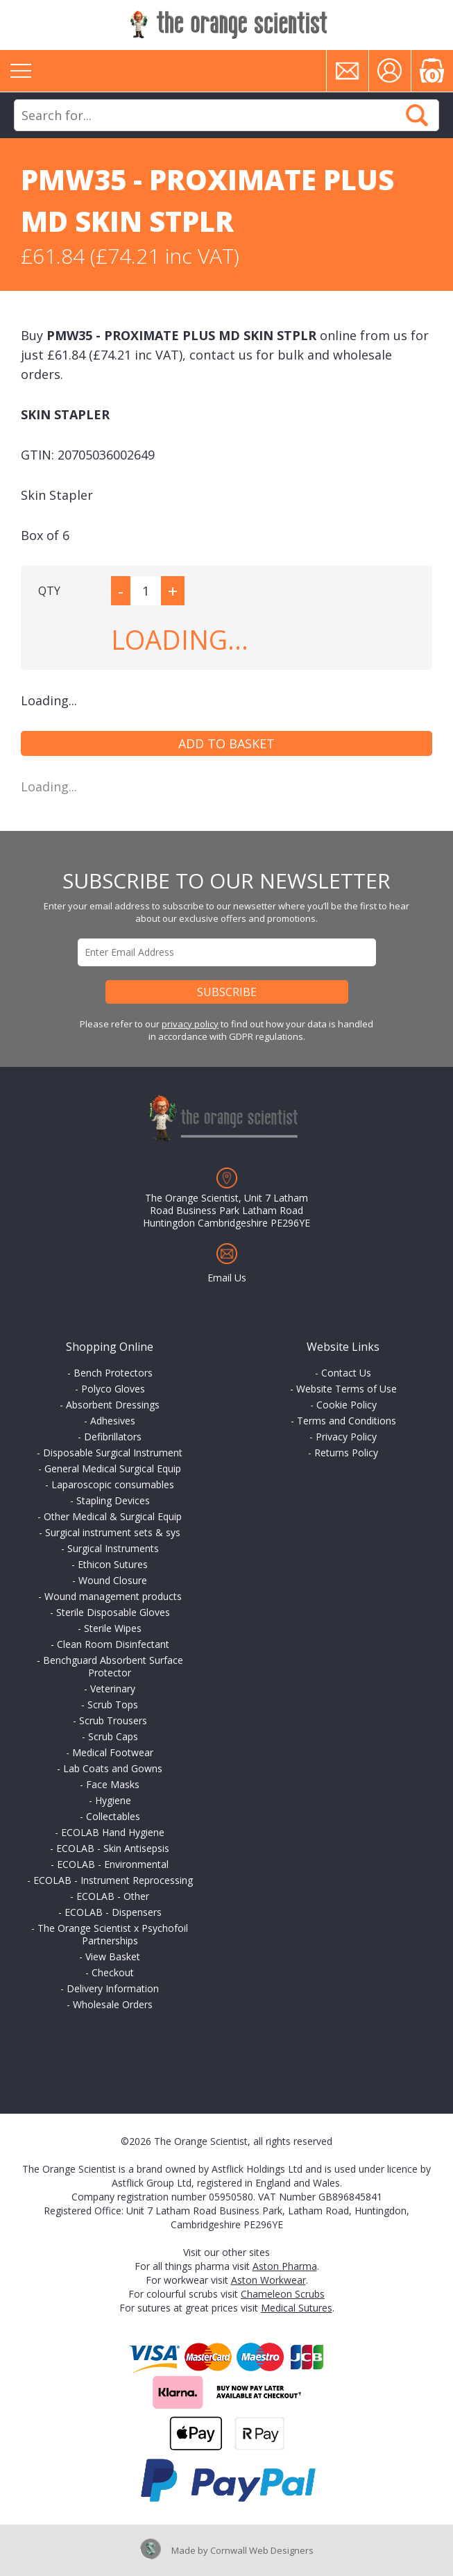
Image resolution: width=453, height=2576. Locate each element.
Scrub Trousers (113, 1720)
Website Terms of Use (346, 1388)
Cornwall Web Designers (262, 2550)
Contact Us (346, 1372)
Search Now (416, 115)
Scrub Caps (113, 1736)
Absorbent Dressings (113, 1404)
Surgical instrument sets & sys (112, 1532)
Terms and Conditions (346, 1420)
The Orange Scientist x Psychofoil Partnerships (112, 1934)
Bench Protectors (113, 1372)
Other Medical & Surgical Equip (113, 1516)
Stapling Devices (113, 1500)
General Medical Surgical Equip (112, 1468)
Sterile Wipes (113, 1628)
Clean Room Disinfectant (113, 1644)
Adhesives (112, 1420)
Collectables (113, 1816)
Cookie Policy (346, 1404)
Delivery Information (113, 1988)
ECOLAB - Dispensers (113, 1912)
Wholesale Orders (113, 2004)
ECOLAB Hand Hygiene (112, 1832)
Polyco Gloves (113, 1388)
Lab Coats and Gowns (112, 1768)
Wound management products (113, 1596)
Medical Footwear (112, 1752)
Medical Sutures (296, 2307)
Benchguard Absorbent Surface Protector (113, 1666)
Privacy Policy (346, 1436)
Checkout (113, 1972)
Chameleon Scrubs (283, 2293)
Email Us (226, 1277)
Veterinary (112, 1688)
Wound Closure (112, 1580)
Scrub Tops (112, 1704)
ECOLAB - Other (112, 1896)
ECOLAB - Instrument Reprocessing (113, 1880)
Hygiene (113, 1800)
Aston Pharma (285, 2266)
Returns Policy (346, 1452)
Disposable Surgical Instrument (112, 1452)
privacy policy (190, 1024)
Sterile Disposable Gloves (113, 1612)
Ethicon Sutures (113, 1564)
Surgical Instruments (113, 1548)
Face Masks (112, 1784)
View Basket (112, 1956)
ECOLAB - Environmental (113, 1864)
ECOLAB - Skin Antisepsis (112, 1848)
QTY (49, 590)
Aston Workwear (268, 2280)
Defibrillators (113, 1436)
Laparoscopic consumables (112, 1484)
